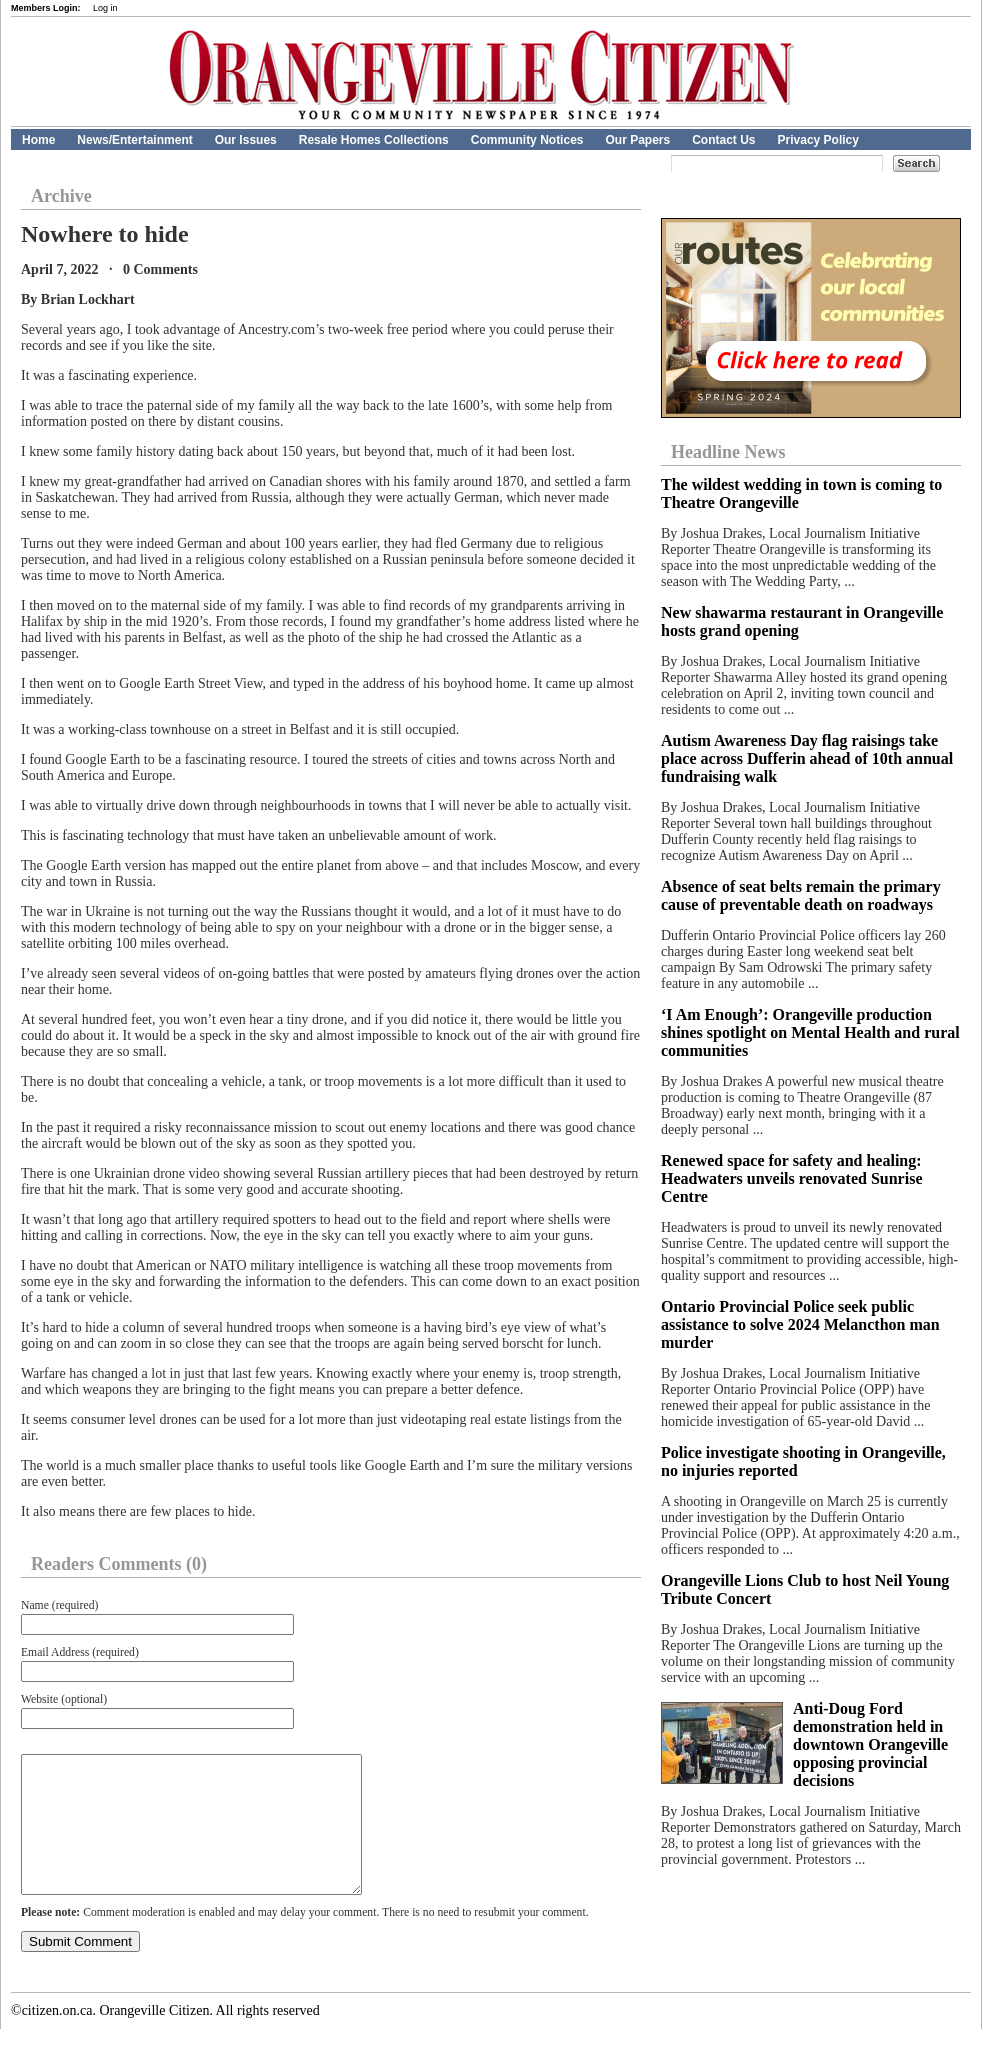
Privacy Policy (818, 140)
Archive (61, 196)
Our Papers (637, 140)
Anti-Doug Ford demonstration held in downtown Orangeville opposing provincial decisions (870, 1744)
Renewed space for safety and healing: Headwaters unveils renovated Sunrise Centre (791, 1178)
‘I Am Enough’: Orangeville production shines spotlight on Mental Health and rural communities (810, 1032)
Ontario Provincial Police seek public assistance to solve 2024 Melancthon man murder (800, 1324)
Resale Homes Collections (374, 140)
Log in (105, 8)
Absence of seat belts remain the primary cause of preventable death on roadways (801, 895)
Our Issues (246, 140)
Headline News (728, 452)
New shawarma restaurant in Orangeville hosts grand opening (802, 621)
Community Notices (527, 140)
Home (38, 140)
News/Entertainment (134, 140)
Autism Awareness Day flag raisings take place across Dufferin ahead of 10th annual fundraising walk (807, 758)
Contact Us (723, 140)
